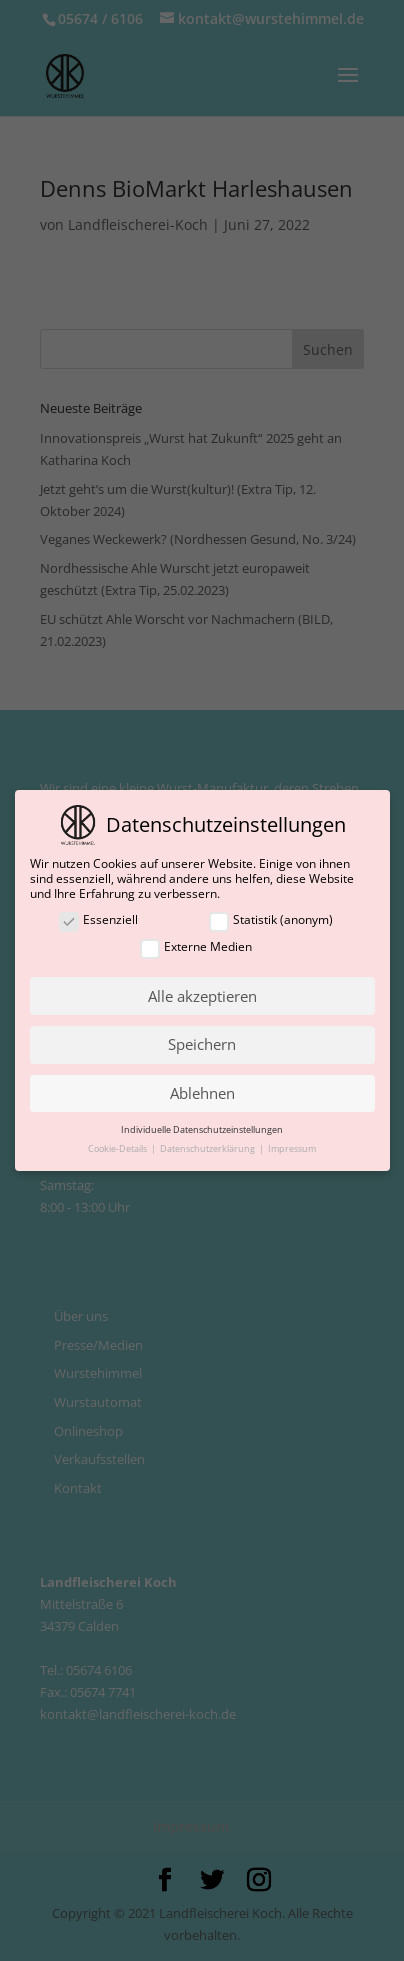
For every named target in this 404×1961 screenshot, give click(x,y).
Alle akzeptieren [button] (202, 996)
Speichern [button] (202, 1044)
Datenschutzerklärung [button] (208, 1148)
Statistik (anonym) (271, 920)
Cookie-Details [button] (118, 1148)
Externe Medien (196, 947)
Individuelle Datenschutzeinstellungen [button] (202, 1129)
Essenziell (98, 920)
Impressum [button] (292, 1148)
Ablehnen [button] (202, 1093)
